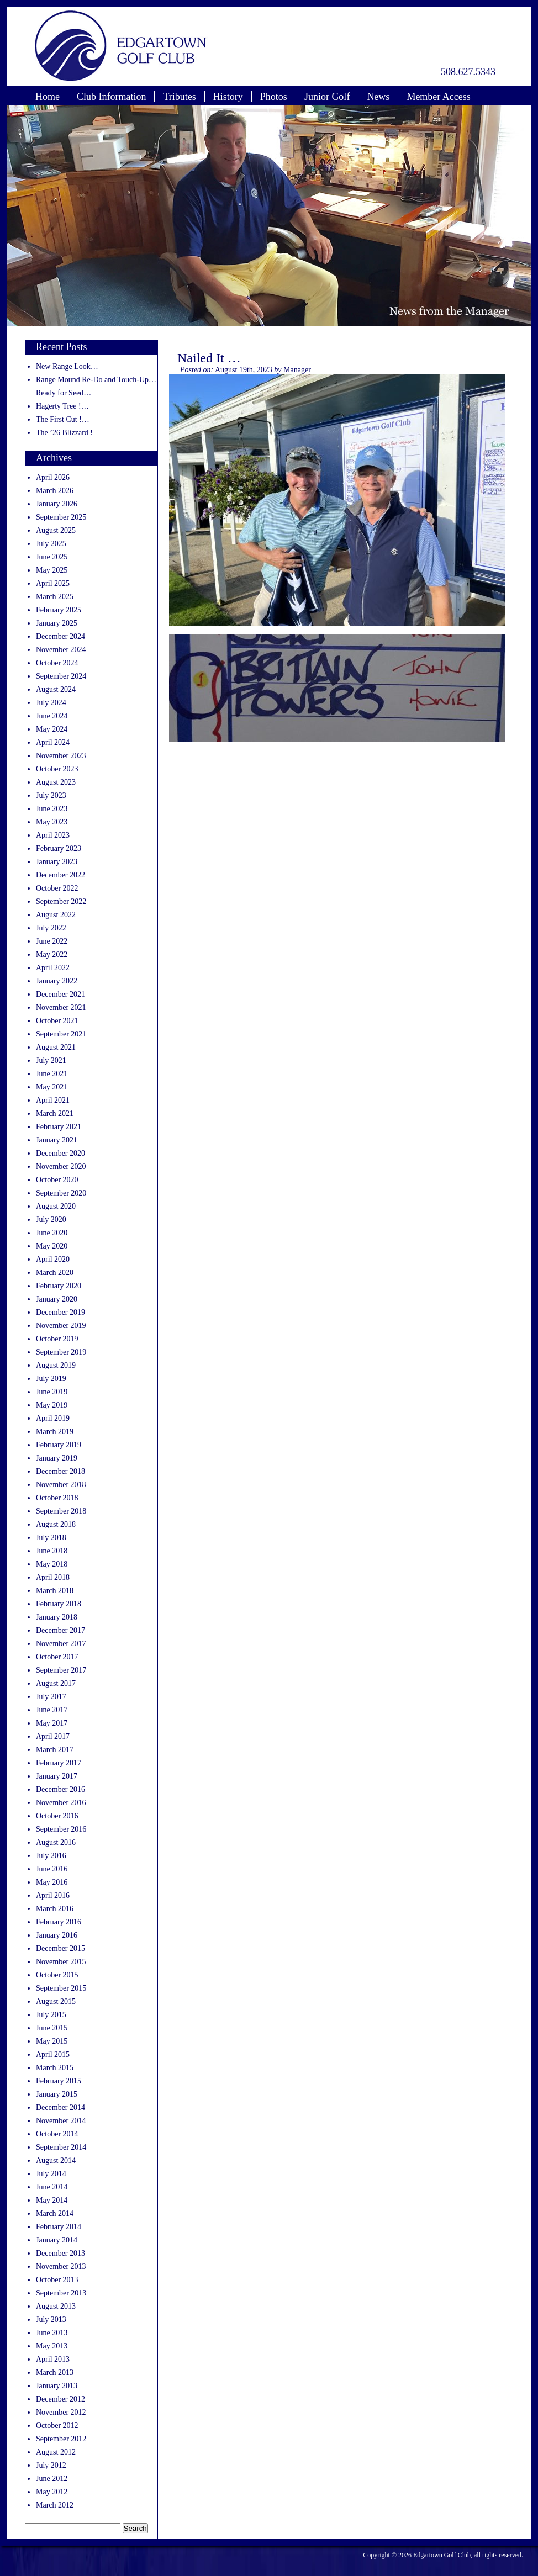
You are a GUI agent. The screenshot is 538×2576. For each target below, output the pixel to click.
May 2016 (51, 1882)
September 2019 (61, 1352)
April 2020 (53, 1259)
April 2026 (53, 477)
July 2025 (51, 543)
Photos (273, 96)
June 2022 (51, 941)
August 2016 (56, 1842)
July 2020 (51, 1219)
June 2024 (51, 716)
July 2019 (51, 1378)
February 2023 (58, 848)
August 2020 (56, 1206)
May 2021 (51, 1087)
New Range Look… (67, 366)
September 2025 (61, 517)
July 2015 (51, 2015)
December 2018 (60, 1471)
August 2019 (56, 1365)
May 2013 (51, 2346)
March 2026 (54, 490)
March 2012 (54, 2505)
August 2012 (56, 2452)
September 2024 (61, 676)
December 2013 (60, 2253)
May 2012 (51, 2492)
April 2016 (53, 1895)
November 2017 (61, 1643)
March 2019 (54, 1431)
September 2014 (61, 2147)
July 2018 (51, 1537)
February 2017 (58, 1763)
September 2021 (61, 1034)
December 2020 (60, 1153)
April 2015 (53, 2054)
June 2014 (51, 2187)
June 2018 (51, 1551)
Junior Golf (327, 96)
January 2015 (56, 2094)
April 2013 (53, 2359)
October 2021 (57, 1021)
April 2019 (53, 1418)
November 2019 (61, 1325)
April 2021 (53, 1100)
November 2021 (61, 1007)
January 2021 (56, 1140)
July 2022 (51, 928)
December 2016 (60, 1789)
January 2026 (56, 504)
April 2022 (53, 968)
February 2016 (58, 1922)
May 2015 (51, 2041)
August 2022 (56, 915)
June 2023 (51, 809)
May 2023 (51, 822)
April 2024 (53, 742)
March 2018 (54, 1590)
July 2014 (51, 2174)
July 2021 (51, 1060)
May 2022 (51, 954)
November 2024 (61, 650)
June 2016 (51, 1869)
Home (47, 96)
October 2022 (57, 888)
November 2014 (61, 2121)
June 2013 (51, 2333)
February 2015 (58, 2081)
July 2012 (51, 2465)
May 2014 (51, 2200)
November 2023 (61, 756)
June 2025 (51, 557)
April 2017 (53, 1736)
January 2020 (56, 1299)
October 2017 (57, 1657)
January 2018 (56, 1617)
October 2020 (57, 1180)
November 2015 (61, 1962)
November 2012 (61, 2412)
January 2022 (56, 981)
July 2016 (51, 1856)
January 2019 (56, 1458)
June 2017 (51, 1710)
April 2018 (53, 1577)
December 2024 (60, 636)
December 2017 (60, 1630)
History (228, 96)
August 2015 (56, 2001)
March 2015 (54, 2068)
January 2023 (56, 862)
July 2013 (51, 2319)
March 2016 (54, 1909)
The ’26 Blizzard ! (64, 433)
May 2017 (51, 1723)
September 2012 (61, 2439)
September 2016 (61, 1829)
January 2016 (56, 1935)
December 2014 (60, 2107)
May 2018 (51, 1564)
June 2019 (51, 1392)
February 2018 (58, 1604)
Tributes (179, 96)
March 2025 (54, 597)
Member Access (438, 96)
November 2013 (61, 2266)
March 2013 (54, 2372)
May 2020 (51, 1246)
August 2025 (56, 530)
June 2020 (51, 1233)
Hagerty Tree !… (62, 406)
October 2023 (57, 769)
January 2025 (56, 623)
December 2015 (60, 1948)
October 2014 (57, 2134)
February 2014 (58, 2227)
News (378, 96)
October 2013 (57, 2280)
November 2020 (61, 1166)
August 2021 (56, 1047)
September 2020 (61, 1193)
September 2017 (61, 1670)
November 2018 (61, 1484)
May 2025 (51, 570)
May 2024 (51, 729)
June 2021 (51, 1074)
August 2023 (56, 782)
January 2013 (56, 2386)
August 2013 (56, 2306)
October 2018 (57, 1498)
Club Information (111, 96)
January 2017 (56, 1776)
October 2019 (57, 1339)
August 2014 (56, 2160)
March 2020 (54, 1272)
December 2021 (60, 994)
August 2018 (56, 1524)
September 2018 (61, 1511)
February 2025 (58, 610)
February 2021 (58, 1127)
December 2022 (60, 875)
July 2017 (51, 1696)
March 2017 (54, 1749)
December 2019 (60, 1312)
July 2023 (51, 795)
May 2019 (51, 1405)
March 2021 (54, 1113)
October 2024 (57, 663)
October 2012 (57, 2425)
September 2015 (61, 1988)
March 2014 (54, 2213)
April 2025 (53, 583)
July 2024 (51, 703)
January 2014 (56, 2240)
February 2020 (58, 1286)
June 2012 (51, 2478)
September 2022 (61, 901)
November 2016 (61, 1803)
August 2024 (56, 689)
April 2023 (53, 835)
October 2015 (57, 1975)
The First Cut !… (62, 419)
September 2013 (61, 2293)
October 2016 (57, 1816)
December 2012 (60, 2399)
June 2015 (51, 2028)
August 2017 (56, 1683)
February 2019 (58, 1445)
